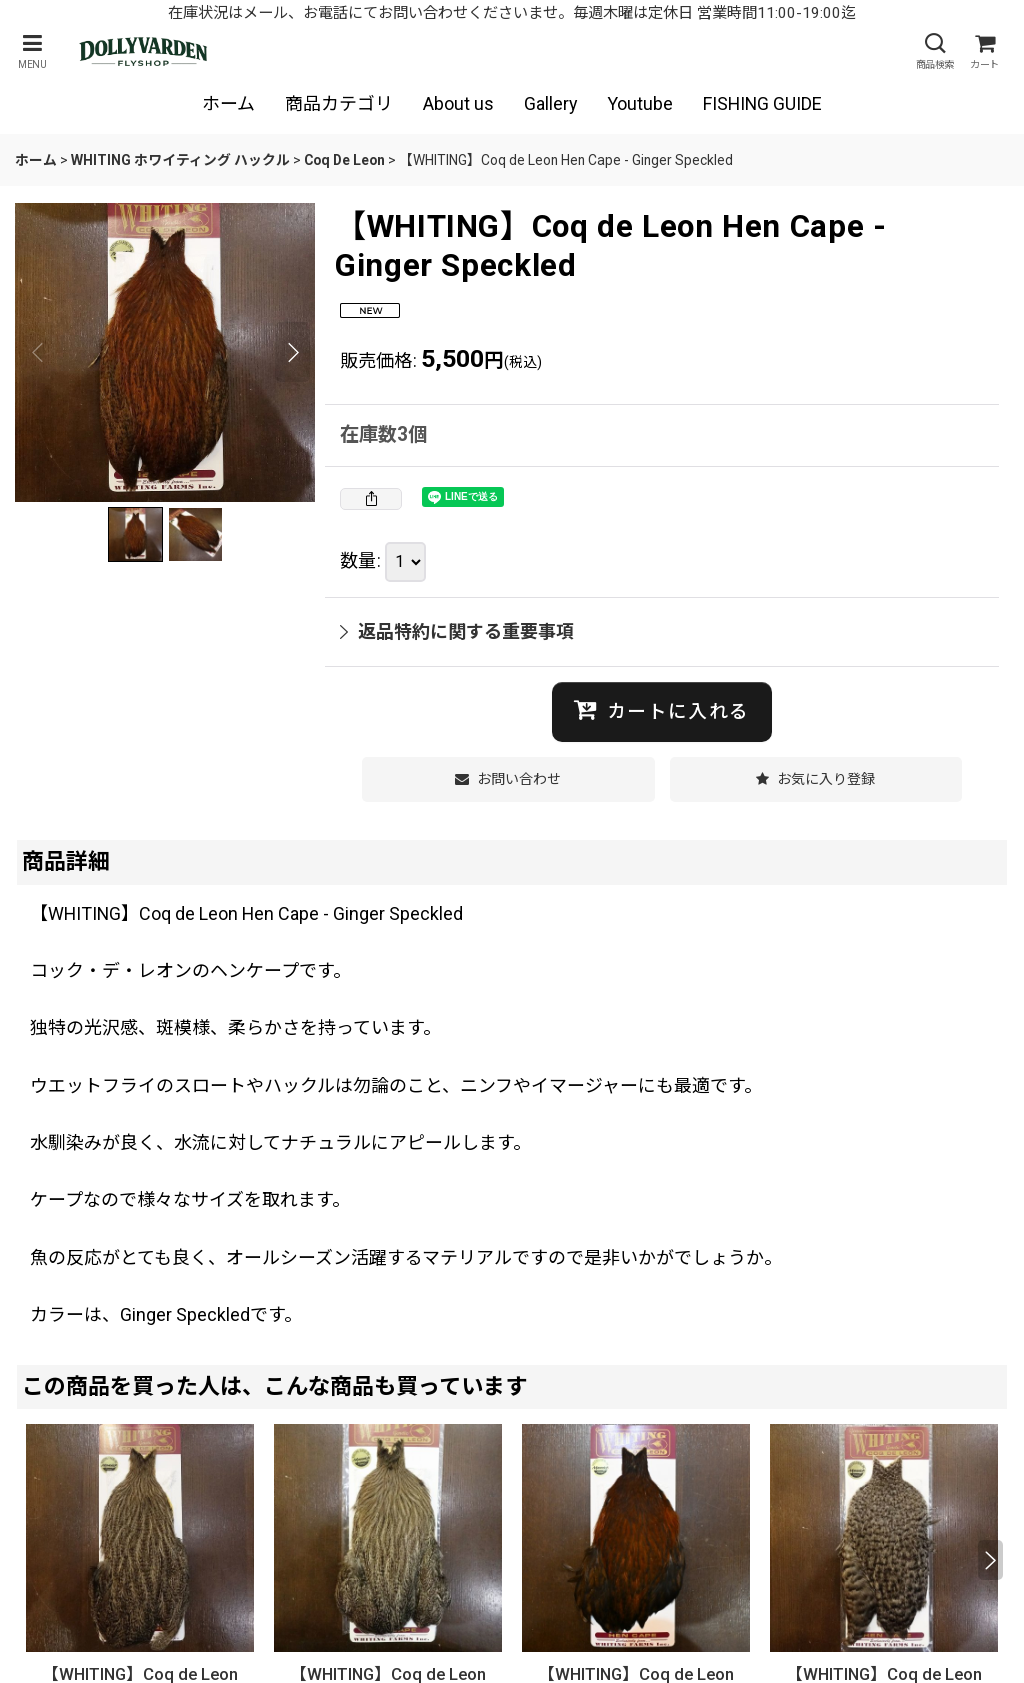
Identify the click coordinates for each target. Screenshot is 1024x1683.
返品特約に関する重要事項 (457, 631)
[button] (32, 51)
